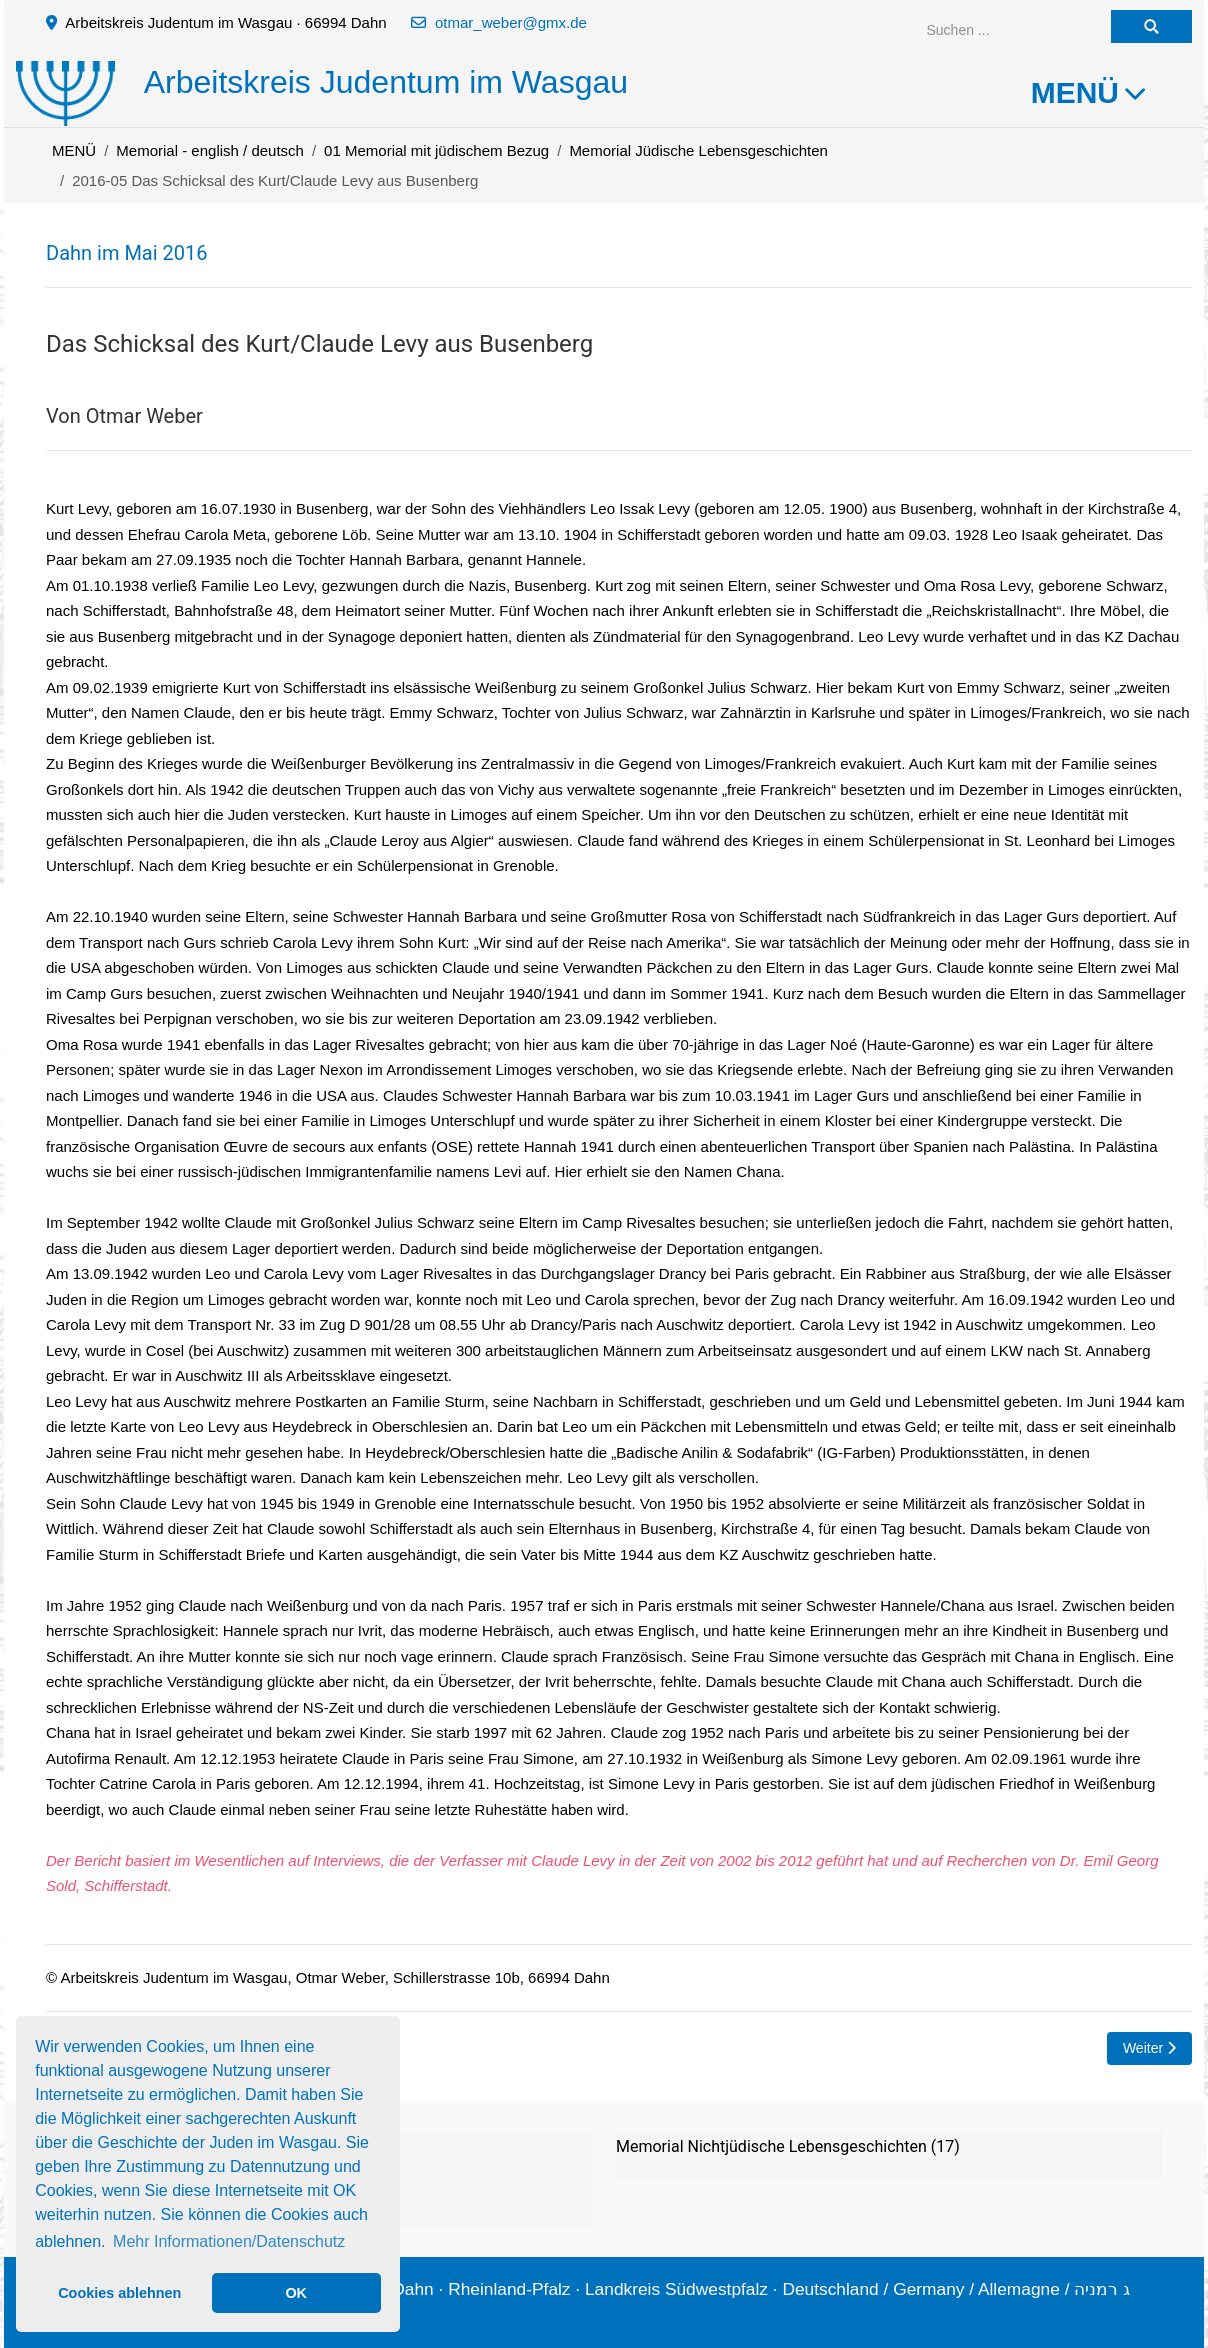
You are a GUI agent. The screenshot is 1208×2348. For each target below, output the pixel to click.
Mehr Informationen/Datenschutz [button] (229, 2241)
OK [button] (296, 2293)
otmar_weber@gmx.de (511, 22)
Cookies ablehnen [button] (119, 2293)
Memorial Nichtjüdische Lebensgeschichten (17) (788, 2146)
